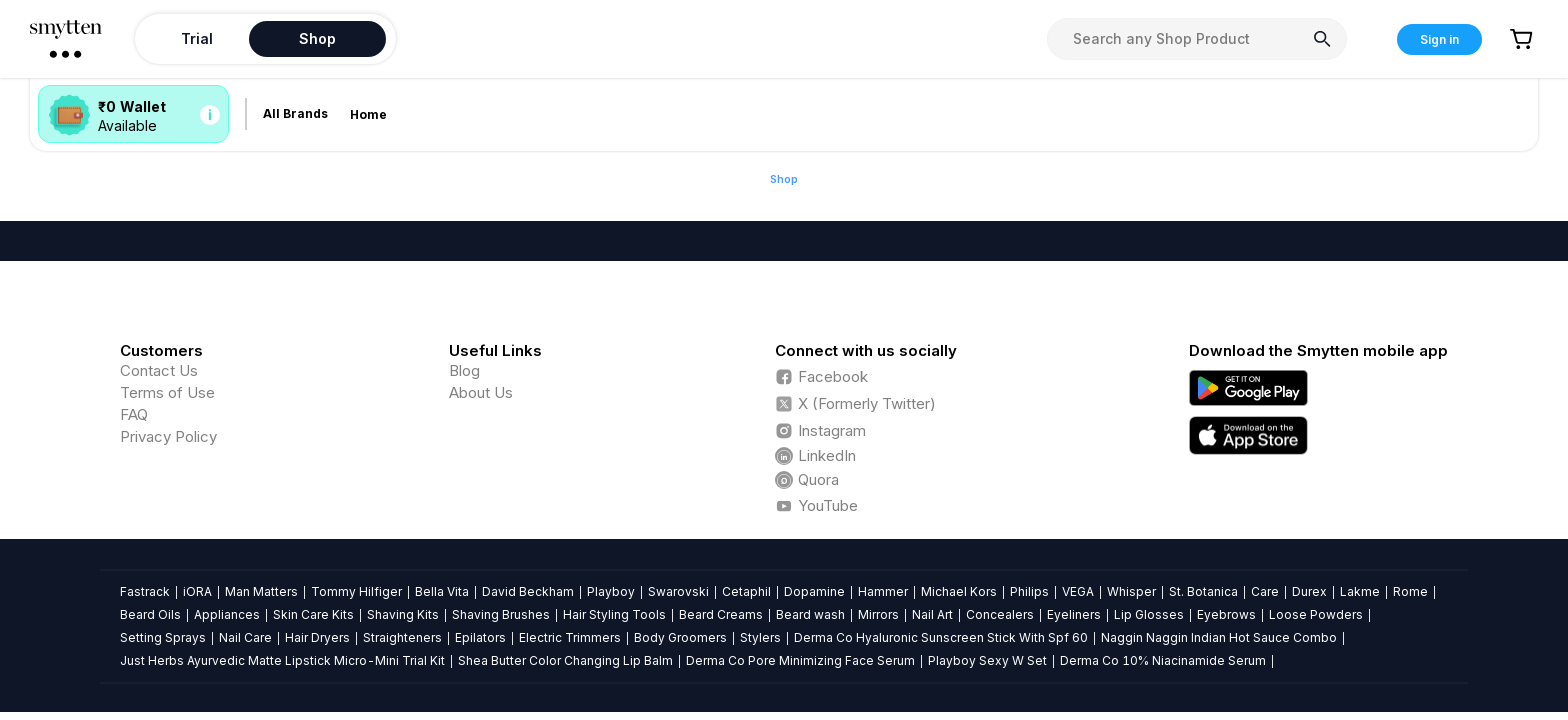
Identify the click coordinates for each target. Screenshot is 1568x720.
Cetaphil (746, 591)
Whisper (1131, 591)
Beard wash (810, 614)
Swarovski (678, 591)
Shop (784, 179)
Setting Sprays (163, 637)
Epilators (480, 637)
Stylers (760, 637)
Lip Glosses (1149, 614)
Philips (1029, 591)
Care (1265, 591)
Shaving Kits (403, 614)
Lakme (1360, 591)
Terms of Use (167, 392)
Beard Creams (721, 614)
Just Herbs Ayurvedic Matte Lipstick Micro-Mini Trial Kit (282, 660)
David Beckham (528, 591)
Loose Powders (1316, 614)
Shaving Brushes (501, 614)
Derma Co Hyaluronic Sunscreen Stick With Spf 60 (941, 637)
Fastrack (145, 591)
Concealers (1000, 614)
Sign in (1439, 39)
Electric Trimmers (570, 637)
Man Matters (261, 591)
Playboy (611, 591)
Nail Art (932, 614)
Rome (1410, 591)
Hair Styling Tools (614, 614)
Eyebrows (1226, 614)
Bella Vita (442, 591)
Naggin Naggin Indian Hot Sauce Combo (1219, 637)
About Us (481, 392)
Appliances (227, 614)
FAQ (134, 414)
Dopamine (814, 591)
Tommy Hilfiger (356, 591)
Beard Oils (150, 614)
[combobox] (1197, 39)
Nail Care (245, 637)
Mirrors (878, 614)
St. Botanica (1203, 591)
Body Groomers (680, 637)
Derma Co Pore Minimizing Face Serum (800, 660)
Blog (464, 370)
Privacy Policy (168, 436)
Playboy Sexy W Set (987, 660)
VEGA (1078, 591)
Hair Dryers (317, 637)
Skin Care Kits (313, 614)
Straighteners (402, 637)
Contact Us (159, 370)
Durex (1309, 591)
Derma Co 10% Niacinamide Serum (1163, 660)
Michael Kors (959, 591)
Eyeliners (1074, 614)
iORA (197, 591)
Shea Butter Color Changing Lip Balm (565, 660)
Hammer (883, 591)
